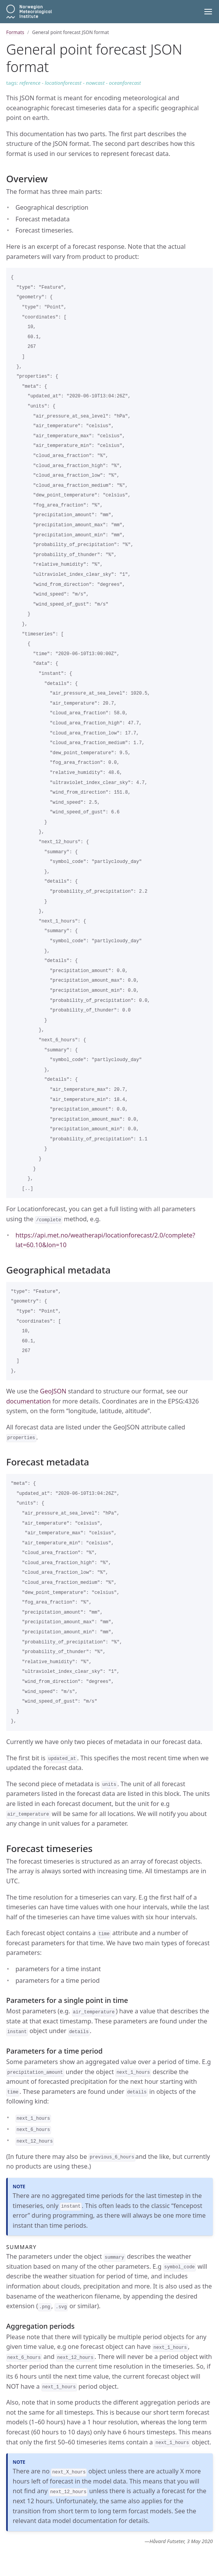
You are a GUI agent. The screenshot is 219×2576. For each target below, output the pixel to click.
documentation (28, 1401)
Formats (15, 32)
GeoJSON (53, 1391)
